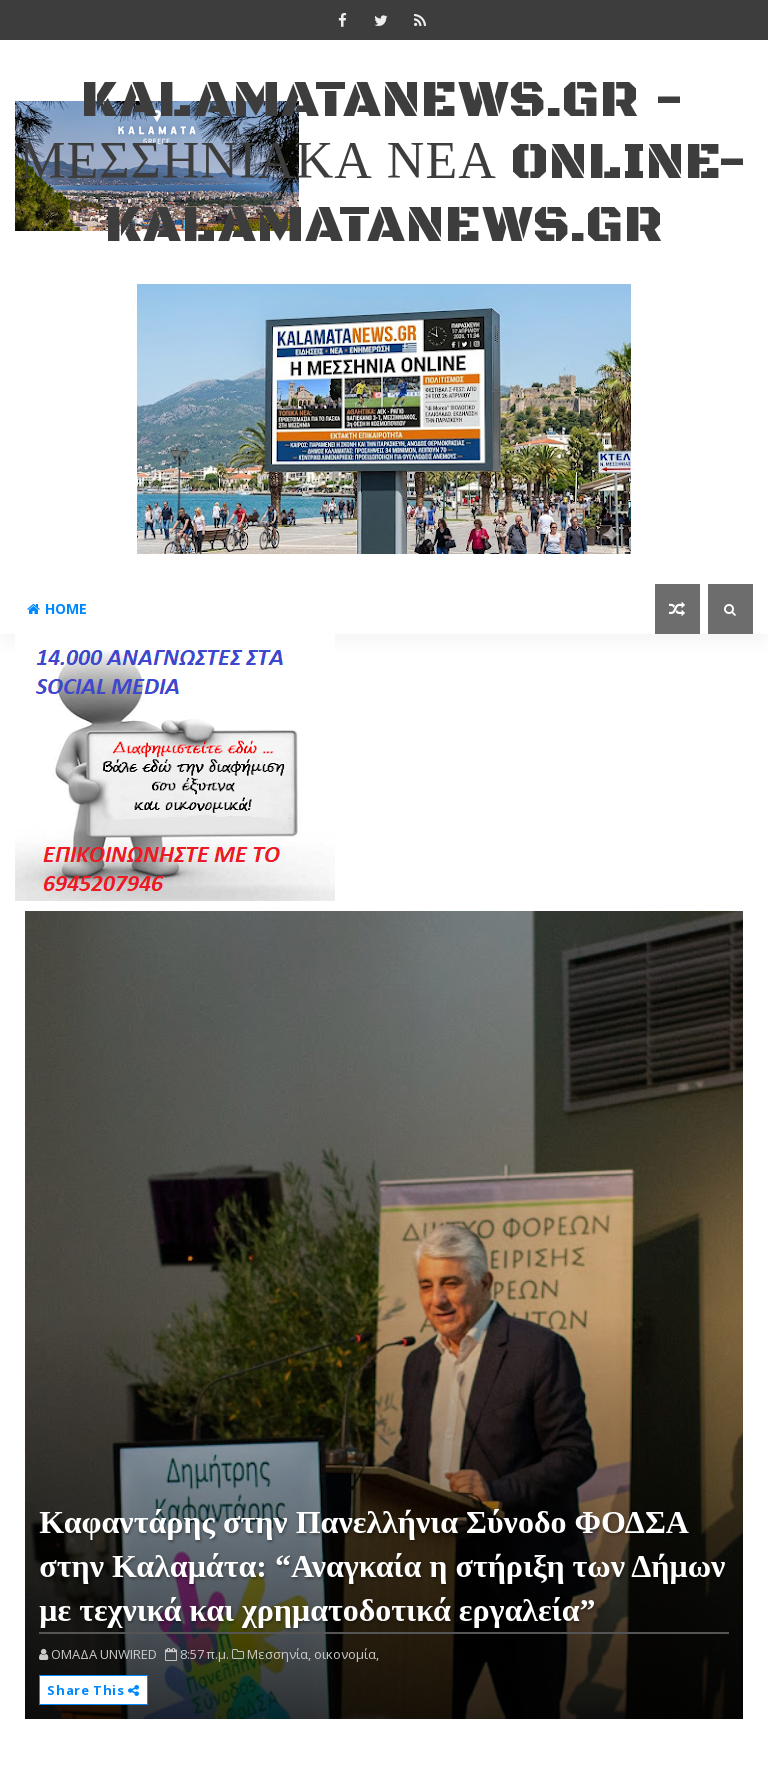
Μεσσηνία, (279, 1654)
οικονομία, (346, 1654)
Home (57, 608)
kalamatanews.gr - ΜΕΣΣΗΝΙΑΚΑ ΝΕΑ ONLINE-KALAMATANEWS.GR (383, 163)
